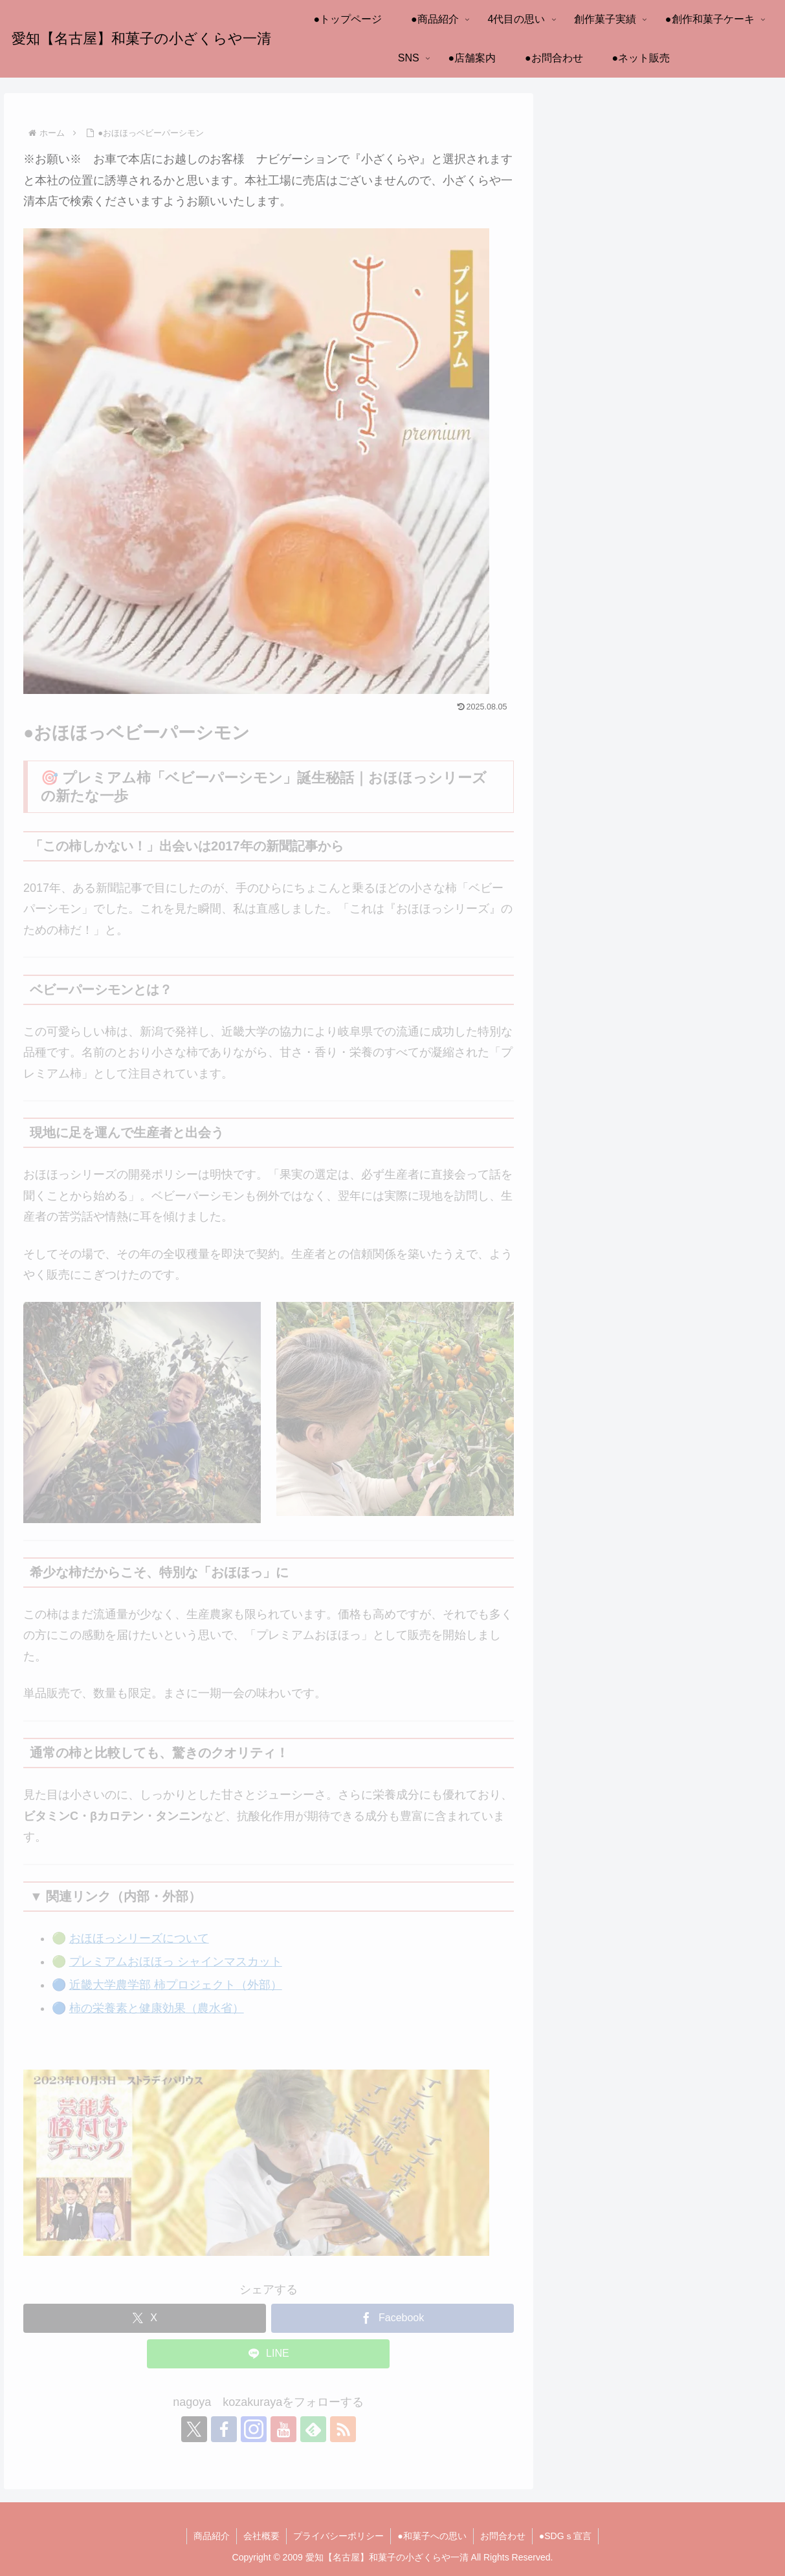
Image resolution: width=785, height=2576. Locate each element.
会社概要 (261, 2536)
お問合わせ (502, 2536)
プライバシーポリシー (338, 2536)
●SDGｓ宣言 (565, 2536)
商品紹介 (211, 2536)
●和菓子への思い (431, 2536)
